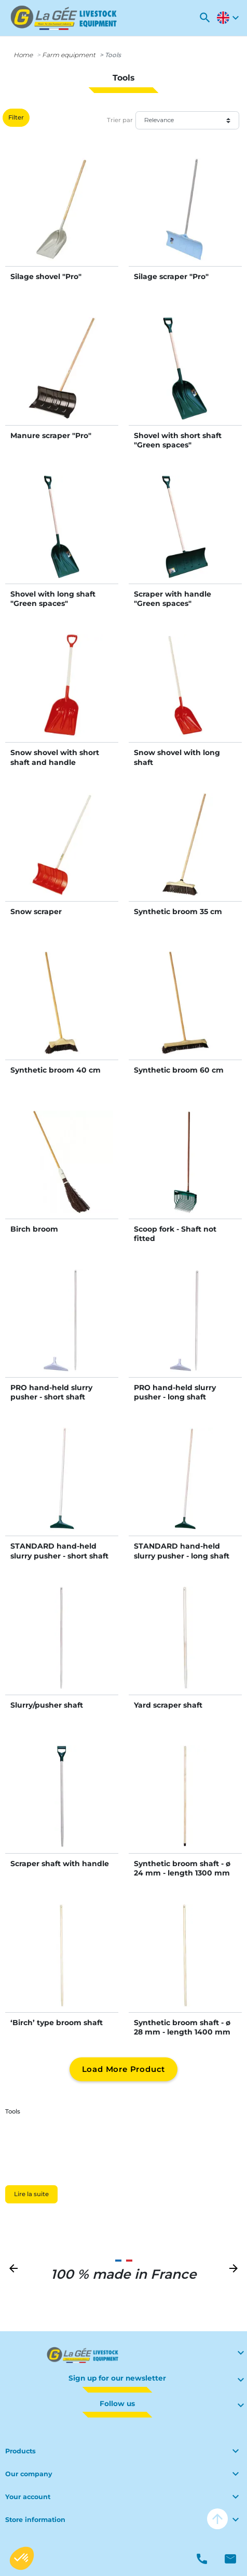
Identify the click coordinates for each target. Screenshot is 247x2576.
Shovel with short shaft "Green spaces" (178, 440)
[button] (205, 18)
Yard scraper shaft (168, 1705)
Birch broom (34, 1229)
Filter (16, 117)
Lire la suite (31, 2194)
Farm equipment (68, 55)
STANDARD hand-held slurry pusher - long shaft (181, 1550)
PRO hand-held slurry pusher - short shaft (51, 1392)
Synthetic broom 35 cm (178, 911)
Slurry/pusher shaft (46, 1705)
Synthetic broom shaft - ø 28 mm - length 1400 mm (182, 2027)
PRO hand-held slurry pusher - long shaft (175, 1392)
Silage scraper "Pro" (171, 276)
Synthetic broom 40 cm (55, 1070)
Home (23, 55)
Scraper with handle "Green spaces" (172, 598)
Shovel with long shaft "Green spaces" (52, 598)
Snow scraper (36, 911)
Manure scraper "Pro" (50, 435)
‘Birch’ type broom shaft (56, 2022)
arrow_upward (217, 2519)
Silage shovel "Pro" (45, 276)
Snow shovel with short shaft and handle (54, 757)
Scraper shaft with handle (59, 1863)
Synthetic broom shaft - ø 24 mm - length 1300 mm (182, 1868)
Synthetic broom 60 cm (179, 1070)
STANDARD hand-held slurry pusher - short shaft (59, 1550)
